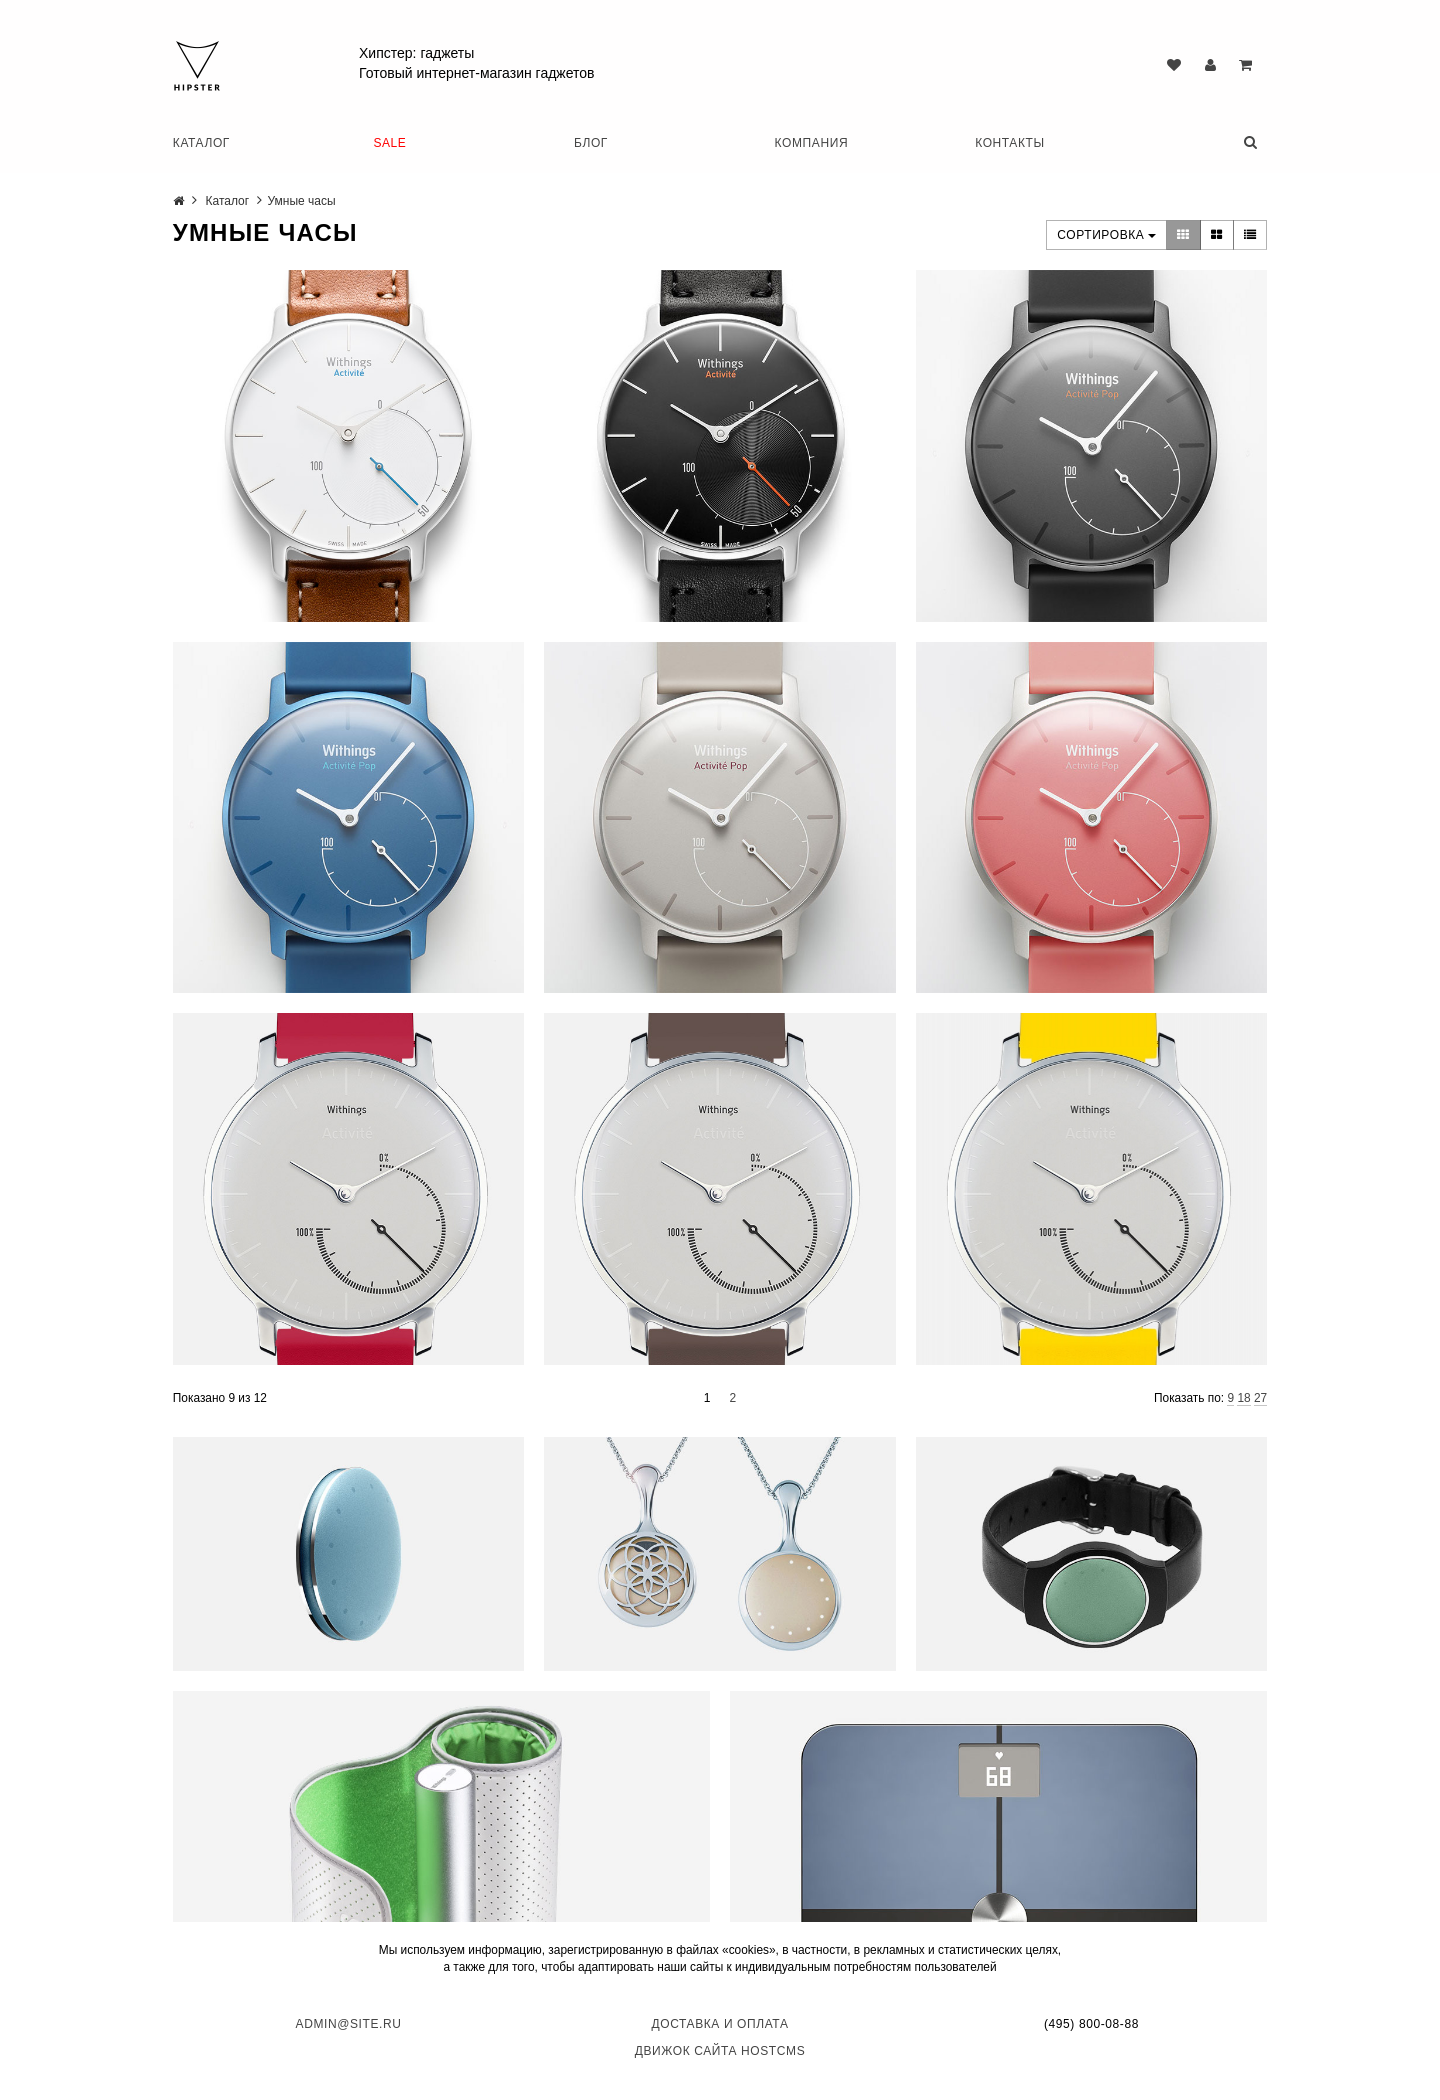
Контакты (1010, 143)
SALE (389, 143)
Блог (591, 143)
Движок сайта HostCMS (720, 2051)
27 (1260, 1398)
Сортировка (1106, 235)
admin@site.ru (349, 2024)
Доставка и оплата (720, 2024)
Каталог (201, 143)
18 (1243, 1398)
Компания (812, 143)
